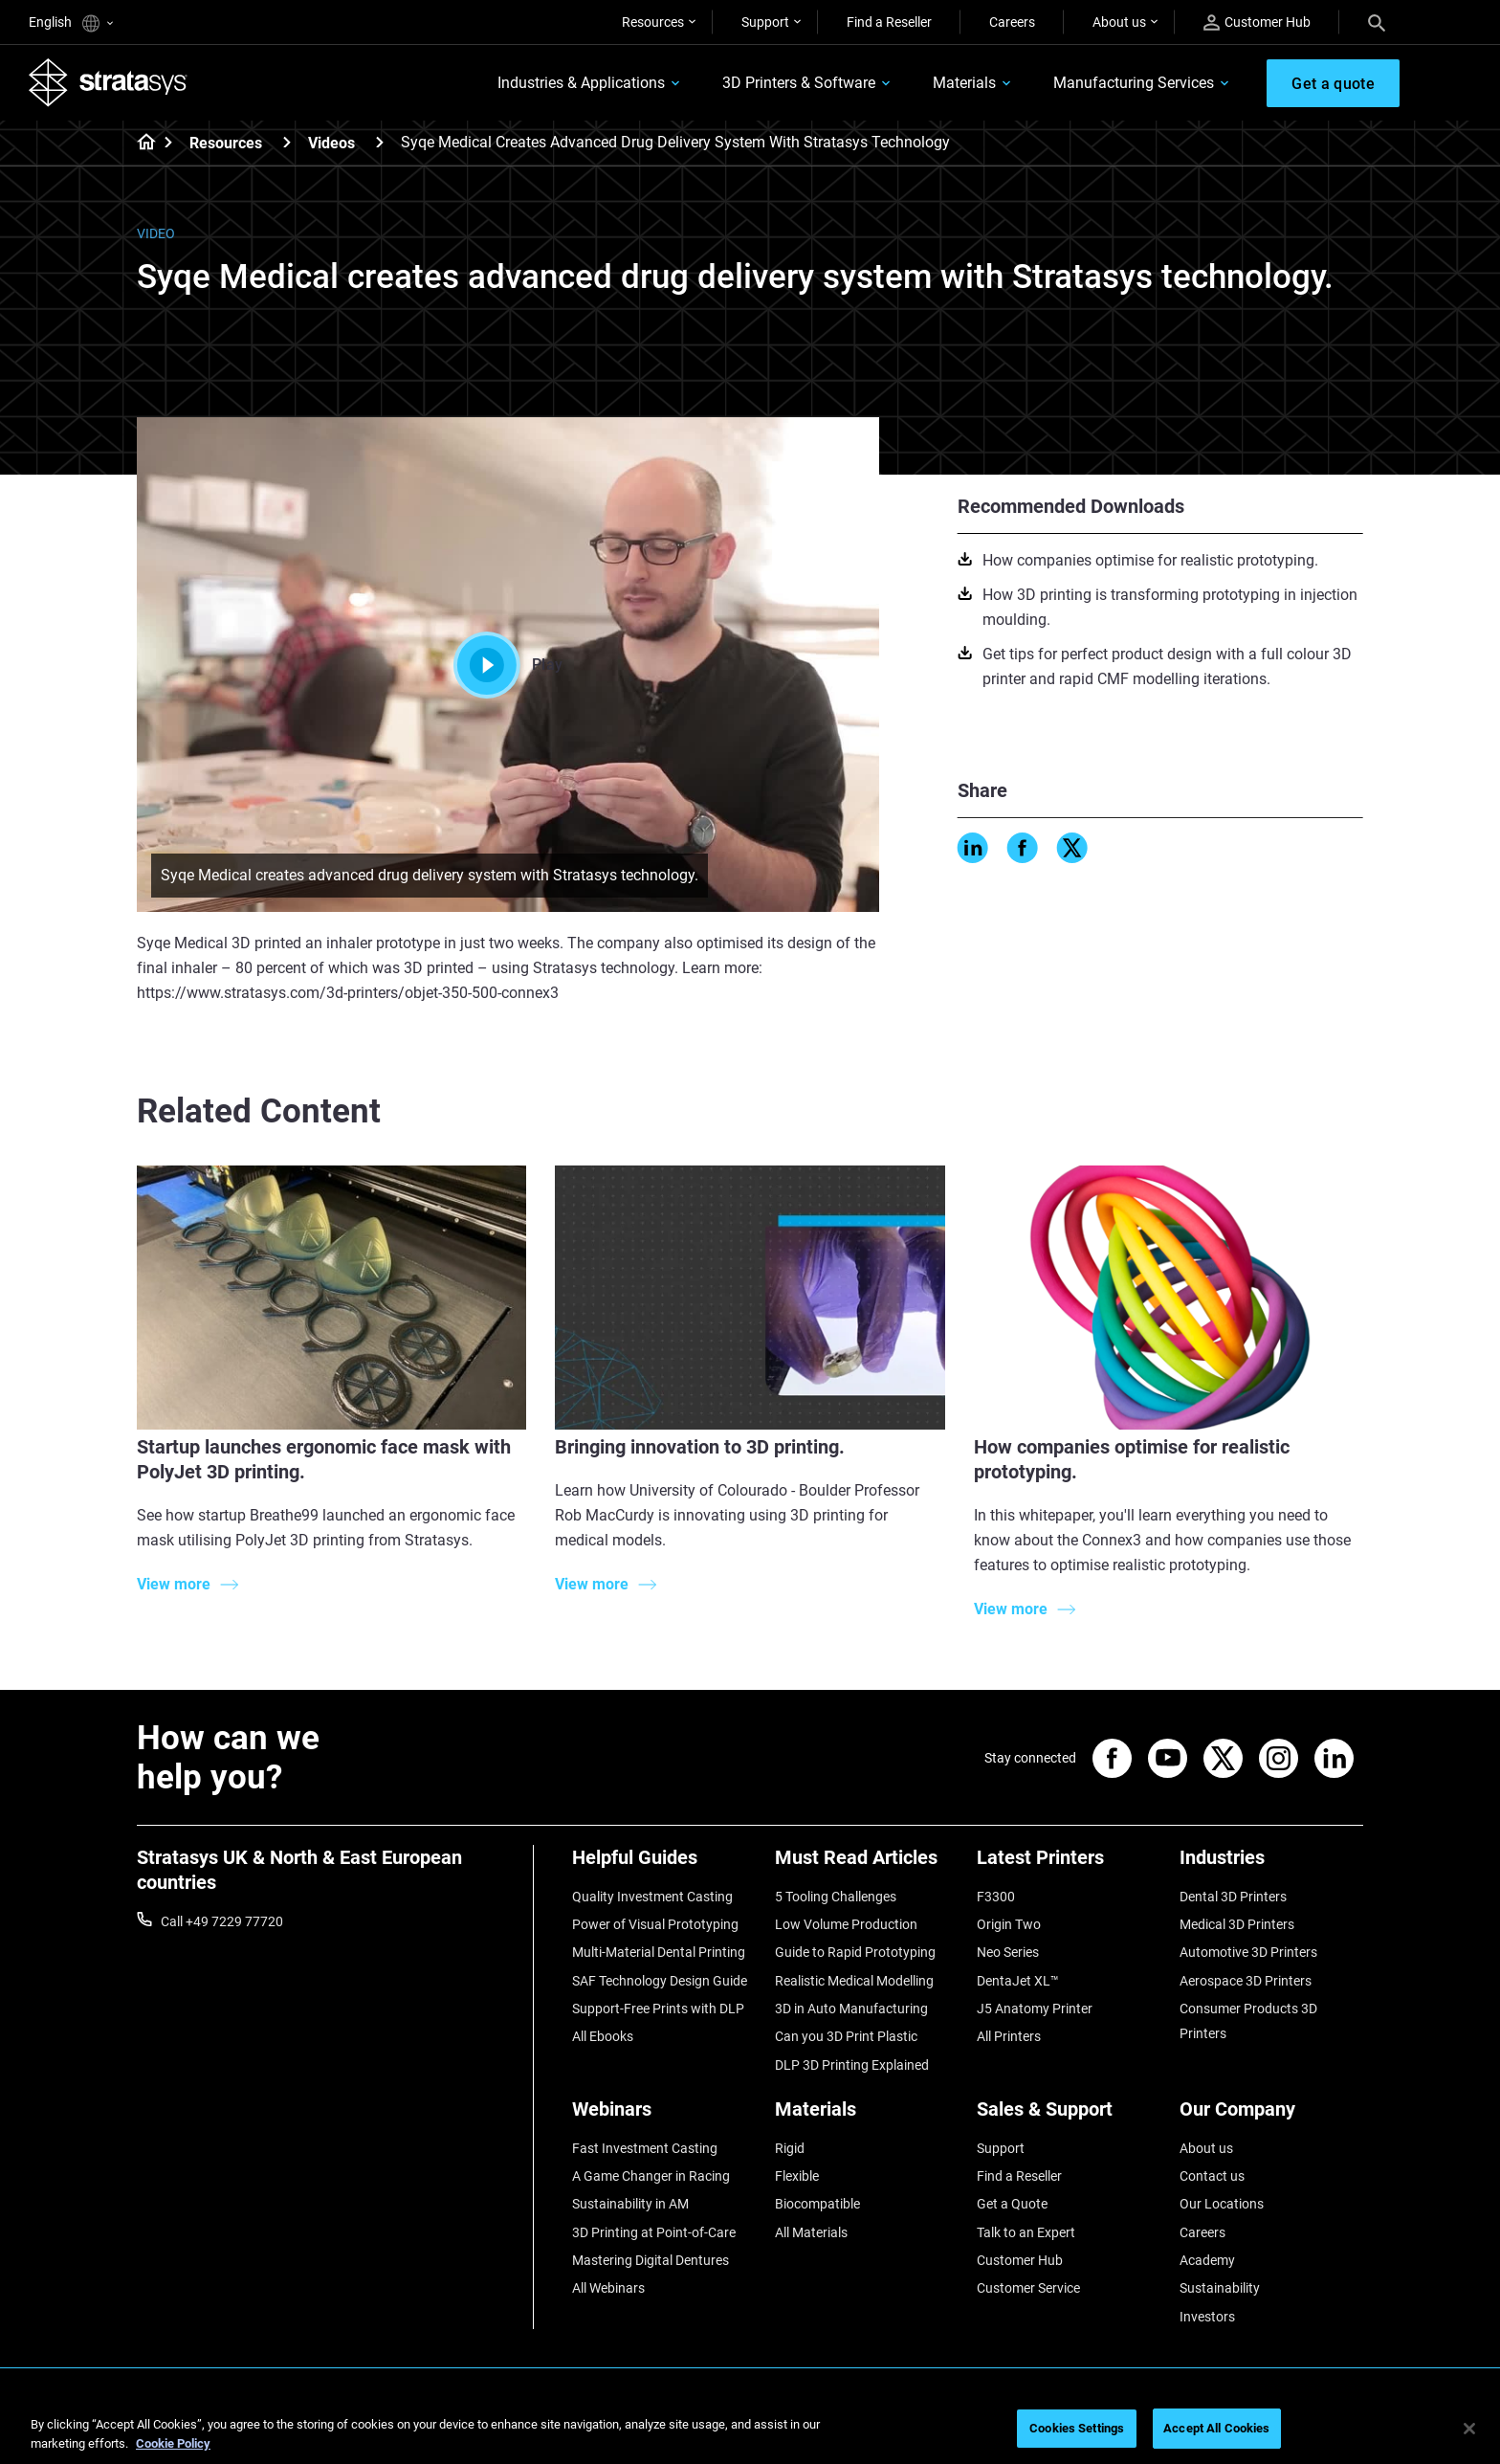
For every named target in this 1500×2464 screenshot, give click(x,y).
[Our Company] (1271, 2116)
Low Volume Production (846, 1924)
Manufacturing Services (1133, 83)
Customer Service (1028, 2288)
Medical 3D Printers (1237, 1924)
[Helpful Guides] (664, 1864)
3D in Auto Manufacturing (851, 2008)
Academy (1207, 2260)
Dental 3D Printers (1233, 1896)
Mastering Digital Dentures (650, 2260)
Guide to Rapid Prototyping (855, 1952)
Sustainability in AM (630, 2203)
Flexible (797, 2176)
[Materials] (867, 2116)
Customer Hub (1257, 22)
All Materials (811, 2232)
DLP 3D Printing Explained (852, 2065)
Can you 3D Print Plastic (846, 2036)
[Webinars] (664, 2116)
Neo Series (1008, 1952)
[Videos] (380, 142)
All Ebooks (602, 2036)
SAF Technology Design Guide (659, 1980)
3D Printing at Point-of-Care (654, 2232)
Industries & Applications (581, 83)
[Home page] (140, 143)
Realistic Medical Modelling (854, 1980)
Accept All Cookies (1216, 2428)
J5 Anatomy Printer (1034, 2008)
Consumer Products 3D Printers (1248, 2021)
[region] (750, 2430)
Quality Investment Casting (652, 1896)
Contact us (1212, 2176)
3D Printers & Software (798, 83)
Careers (1012, 22)
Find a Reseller (889, 22)
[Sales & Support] (1068, 2116)
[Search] (1377, 22)
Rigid (790, 2148)
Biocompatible (817, 2203)
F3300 (996, 1896)
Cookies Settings (1076, 2428)
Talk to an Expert (1026, 2232)
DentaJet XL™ (1018, 1980)
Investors (1207, 2316)
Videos (331, 143)
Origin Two (1009, 1924)
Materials (964, 83)
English (71, 23)
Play (507, 665)
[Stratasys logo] (108, 82)
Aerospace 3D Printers (1246, 1980)
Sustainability (1220, 2288)
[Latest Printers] (1068, 1864)
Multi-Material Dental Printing (658, 1952)
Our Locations (1222, 2203)
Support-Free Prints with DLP (658, 2008)
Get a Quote (1012, 2203)
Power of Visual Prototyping (655, 1924)
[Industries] (1271, 1864)
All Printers (1009, 2036)
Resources (653, 22)
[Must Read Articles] (867, 1864)
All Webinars (608, 2288)
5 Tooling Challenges (835, 1896)
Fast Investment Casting (644, 2148)
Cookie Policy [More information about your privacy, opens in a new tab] (173, 2443)
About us (1119, 22)
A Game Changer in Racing (651, 2176)
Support (765, 22)
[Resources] (287, 142)
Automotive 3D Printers (1248, 1952)
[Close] (1469, 2429)
